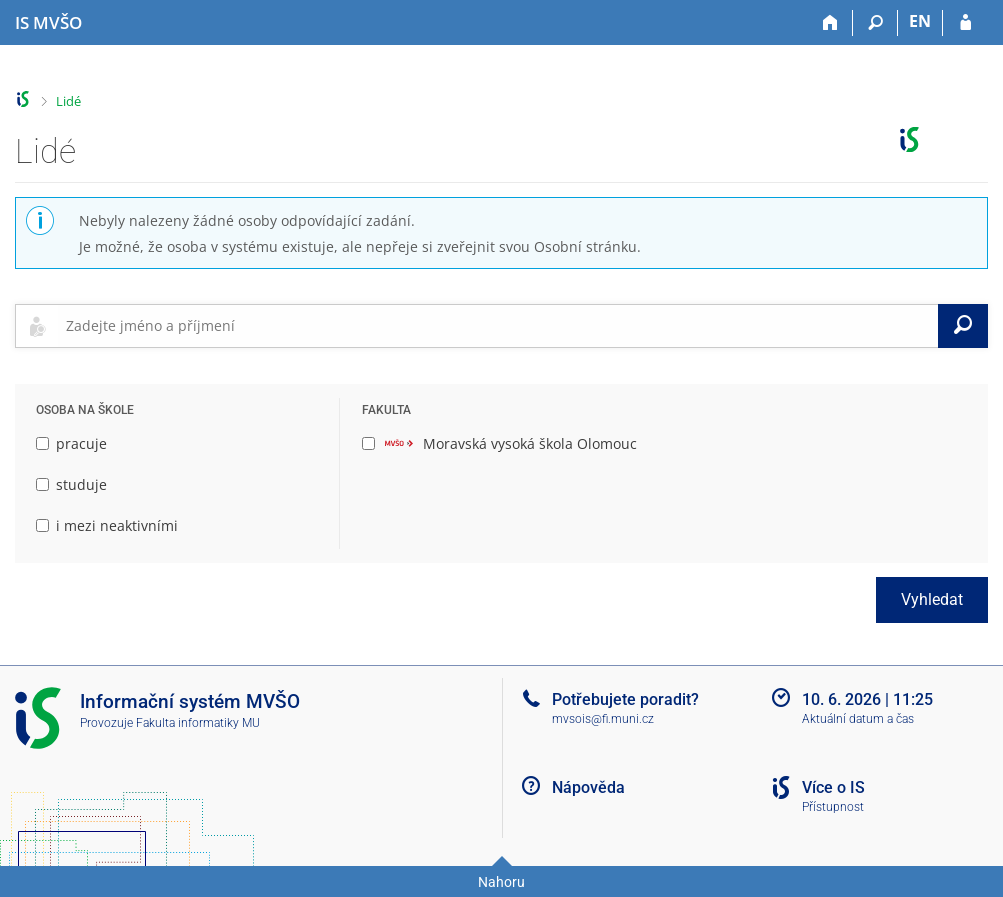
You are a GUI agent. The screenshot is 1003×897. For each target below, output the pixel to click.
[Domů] (830, 23)
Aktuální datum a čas (858, 719)
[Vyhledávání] (875, 23)
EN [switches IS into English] (920, 21)
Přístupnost (833, 807)
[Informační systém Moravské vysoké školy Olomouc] (48, 23)
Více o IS (833, 787)
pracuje (71, 443)
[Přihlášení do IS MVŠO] (965, 23)
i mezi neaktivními (107, 525)
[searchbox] (498, 326)
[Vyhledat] (963, 326)
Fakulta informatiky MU (198, 723)
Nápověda (588, 787)
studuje (71, 484)
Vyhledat (932, 599)
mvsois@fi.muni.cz (603, 719)
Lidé (68, 101)
